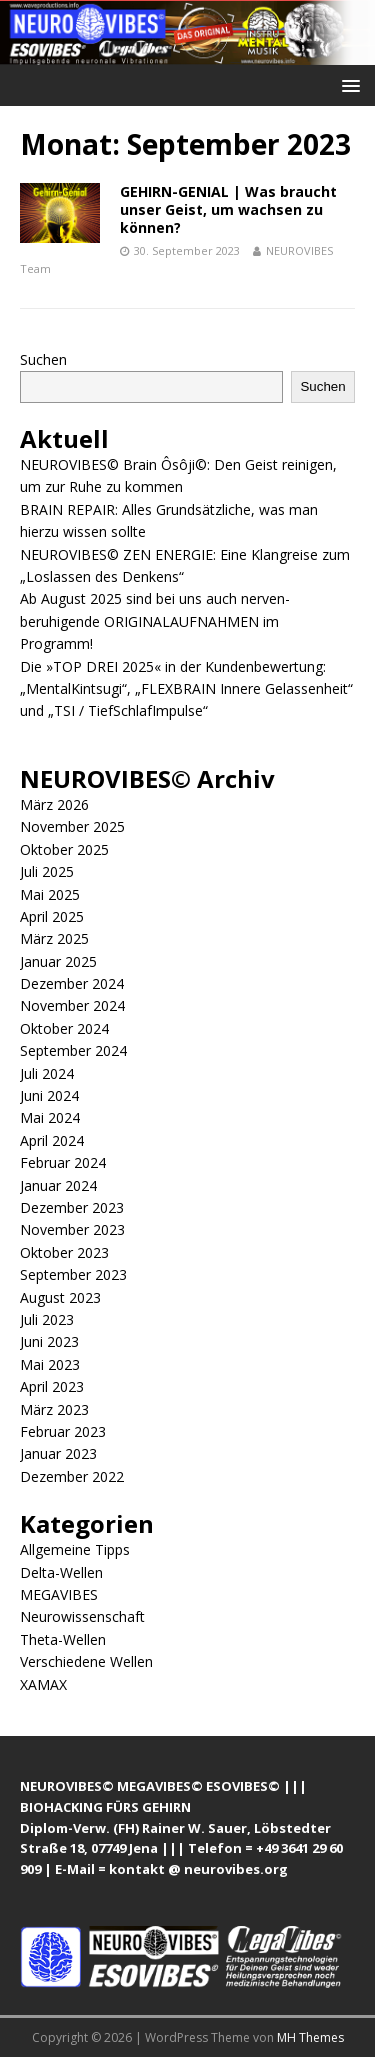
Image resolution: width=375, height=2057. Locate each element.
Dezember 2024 (72, 983)
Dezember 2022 (72, 1476)
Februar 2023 (63, 1431)
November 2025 (72, 826)
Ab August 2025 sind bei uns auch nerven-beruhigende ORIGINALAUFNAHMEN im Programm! (155, 621)
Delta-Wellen (61, 1572)
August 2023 (60, 1297)
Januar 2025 (58, 961)
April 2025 (52, 916)
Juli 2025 (47, 871)
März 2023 (54, 1409)
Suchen (43, 359)
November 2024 (72, 1005)
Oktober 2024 (64, 1028)
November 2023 (72, 1229)
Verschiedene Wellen (86, 1661)
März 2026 (54, 804)
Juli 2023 (47, 1319)
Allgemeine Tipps (75, 1549)
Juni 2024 (49, 1095)
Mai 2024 (50, 1117)
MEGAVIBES (59, 1594)
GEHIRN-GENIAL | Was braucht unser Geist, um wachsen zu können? (228, 209)
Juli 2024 (47, 1073)
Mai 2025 (50, 894)
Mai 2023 (50, 1364)
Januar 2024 (58, 1185)
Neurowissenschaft (82, 1616)
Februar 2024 (63, 1162)
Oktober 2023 (64, 1252)
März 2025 (54, 938)
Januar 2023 (58, 1453)
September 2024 (73, 1050)
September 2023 (73, 1274)
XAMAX (43, 1684)
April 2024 (52, 1140)
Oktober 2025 (64, 849)
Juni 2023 (49, 1341)
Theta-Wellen (63, 1639)
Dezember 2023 (72, 1207)
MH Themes (310, 2037)
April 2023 (52, 1386)
